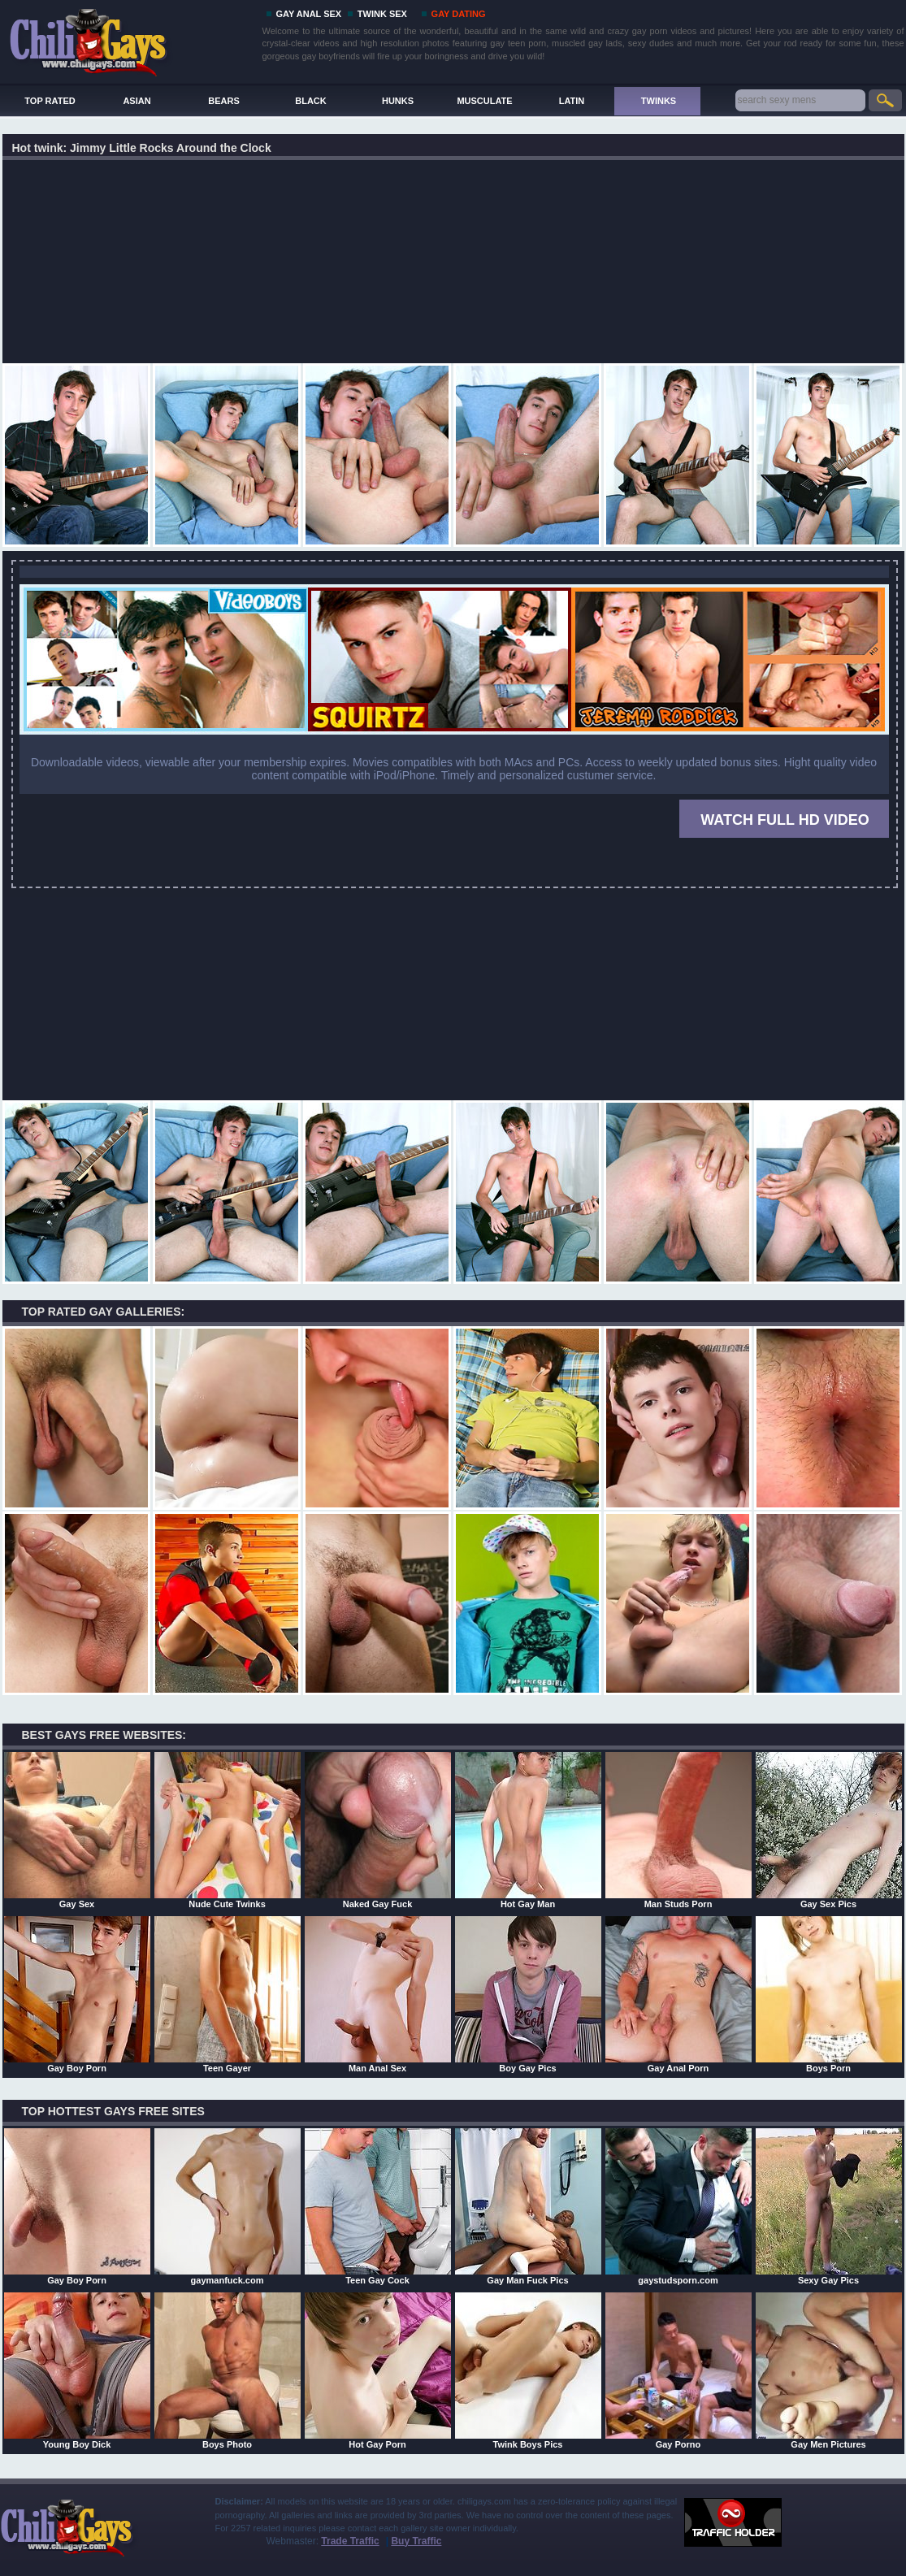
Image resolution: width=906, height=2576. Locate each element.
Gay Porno (678, 2370)
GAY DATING (458, 14)
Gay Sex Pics (829, 1830)
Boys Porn (829, 1994)
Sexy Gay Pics (829, 2206)
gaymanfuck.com (227, 2206)
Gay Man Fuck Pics (528, 2206)
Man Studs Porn (678, 1830)
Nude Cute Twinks (227, 1830)
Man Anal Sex (378, 1994)
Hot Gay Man (528, 1830)
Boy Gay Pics (528, 1994)
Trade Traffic (350, 2541)
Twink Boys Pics (528, 2370)
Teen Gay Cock (378, 2206)
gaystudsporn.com (678, 2206)
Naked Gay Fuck (378, 1830)
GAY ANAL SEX (309, 14)
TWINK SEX (382, 14)
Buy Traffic (416, 2541)
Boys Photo (227, 2370)
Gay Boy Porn (77, 1994)
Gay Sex (77, 1830)
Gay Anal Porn (678, 1994)
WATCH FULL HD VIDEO (784, 820)
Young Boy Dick (77, 2370)
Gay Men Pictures (829, 2370)
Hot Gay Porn (378, 2370)
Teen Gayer (227, 1994)
